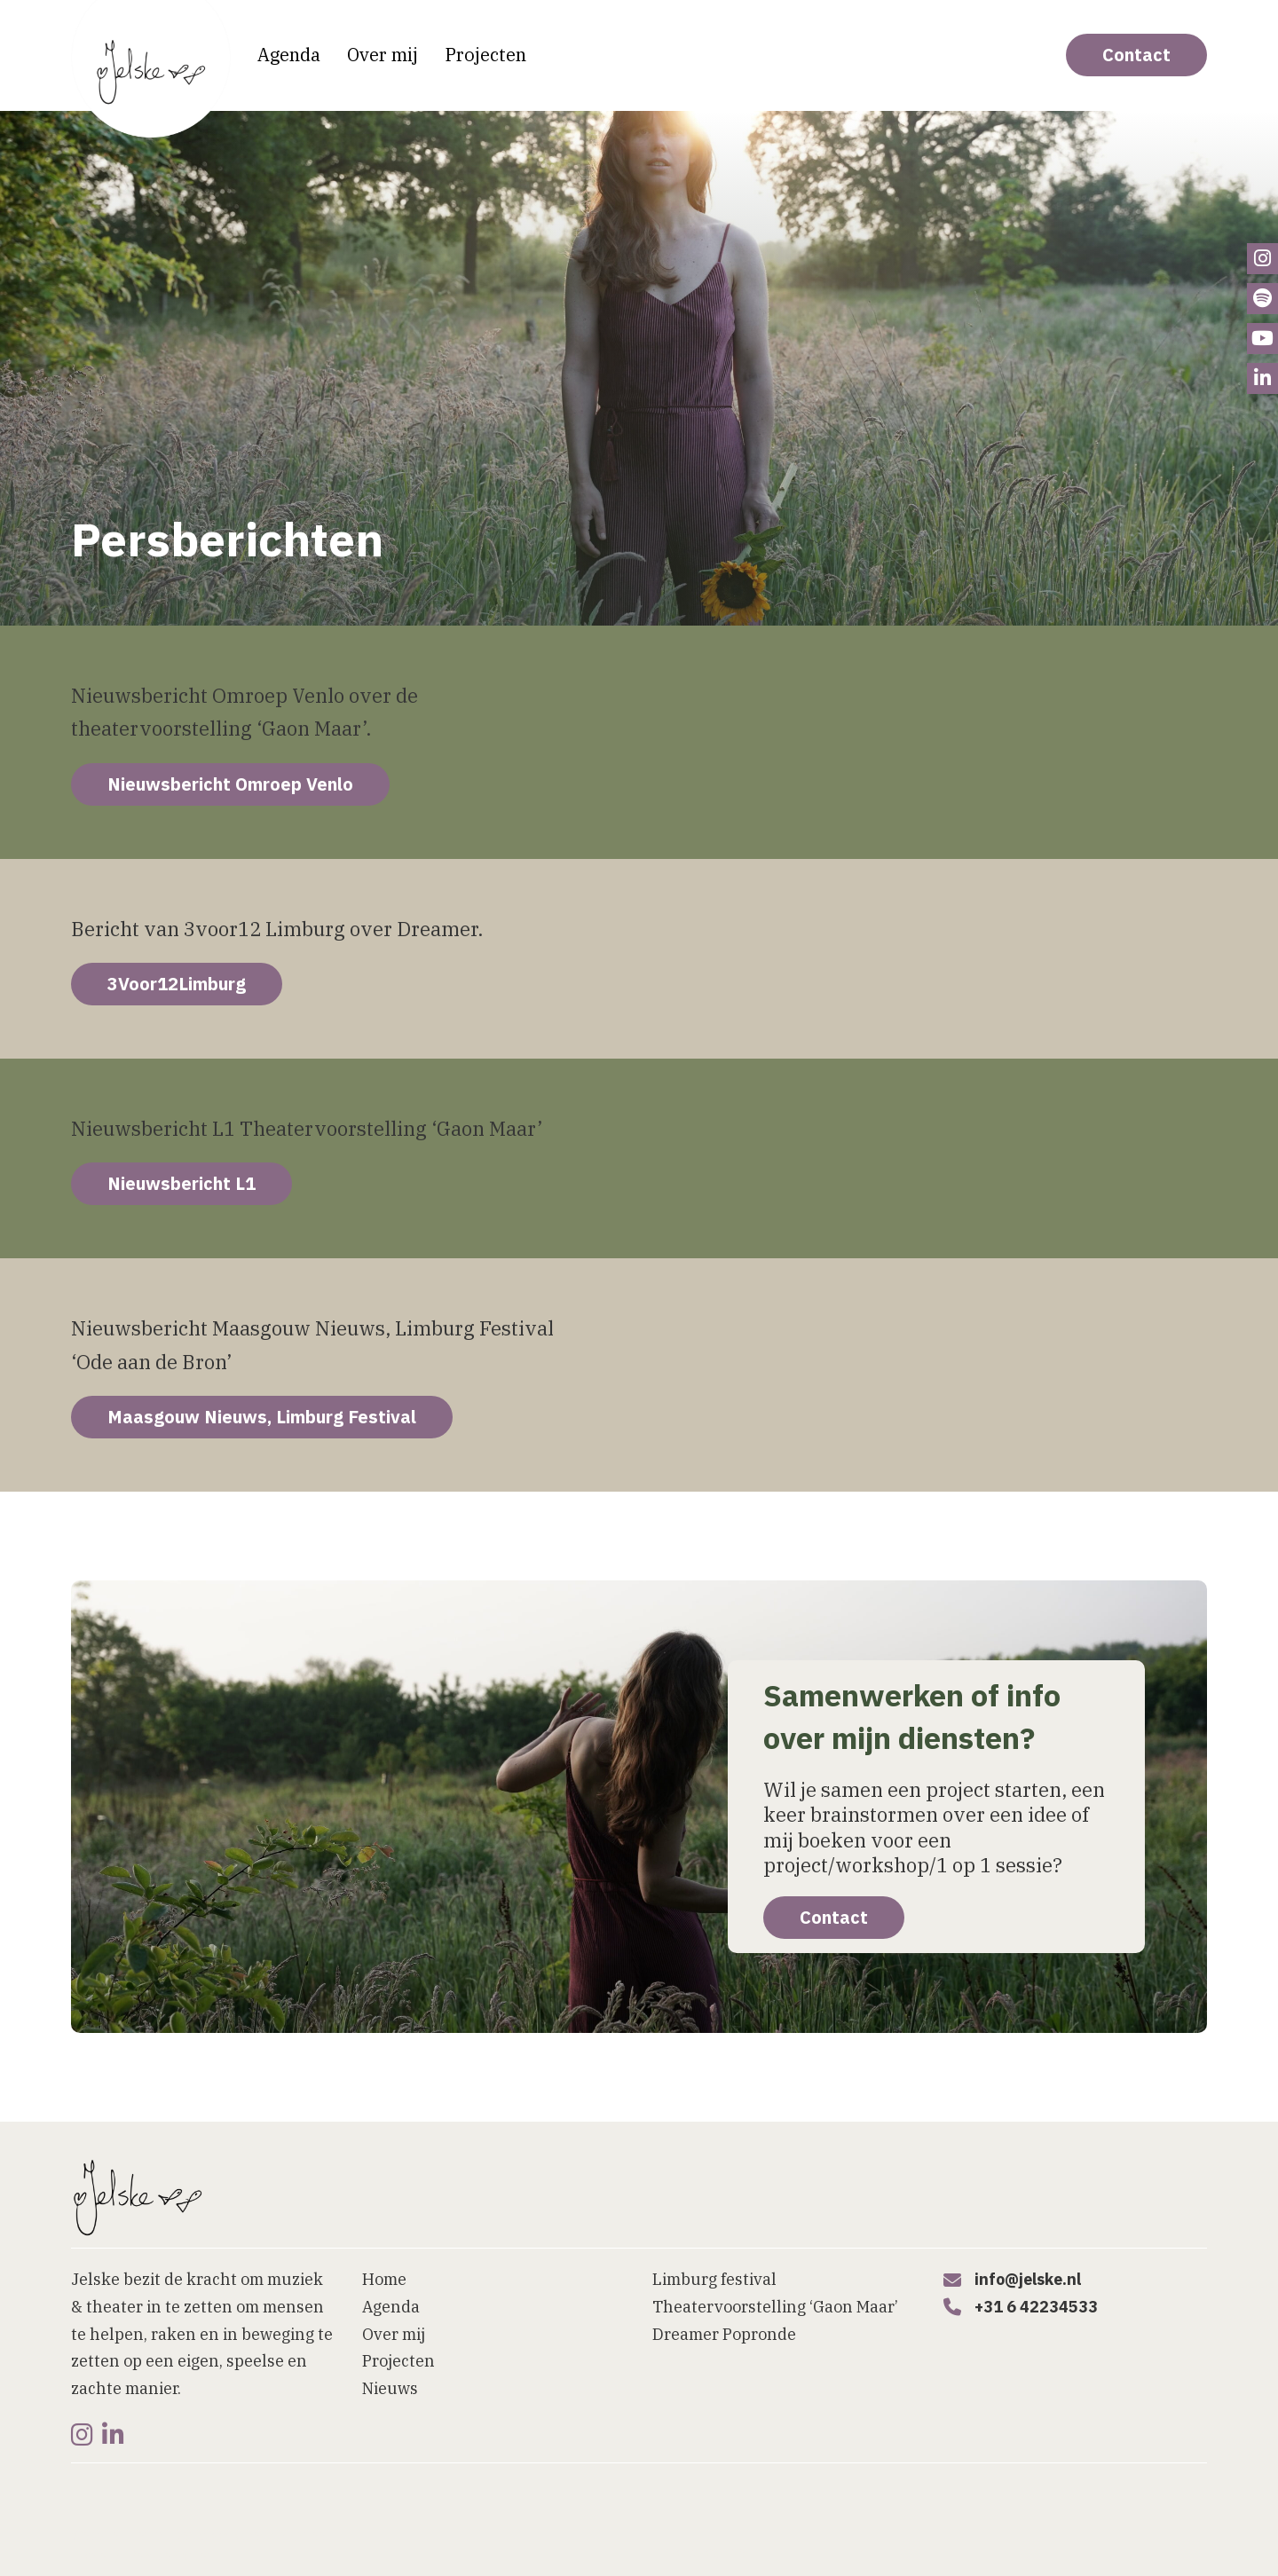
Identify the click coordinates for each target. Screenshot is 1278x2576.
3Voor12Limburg (176, 984)
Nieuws (390, 2388)
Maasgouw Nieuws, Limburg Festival (261, 1417)
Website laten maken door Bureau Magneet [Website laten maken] (200, 2535)
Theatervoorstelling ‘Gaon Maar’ (775, 2306)
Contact (1136, 55)
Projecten (485, 55)
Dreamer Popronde (724, 2334)
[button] (758, 2556)
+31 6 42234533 (1036, 2306)
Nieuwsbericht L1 (181, 1183)
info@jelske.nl (1027, 2279)
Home (384, 2279)
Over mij (382, 55)
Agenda (288, 55)
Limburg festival (714, 2279)
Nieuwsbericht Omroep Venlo (230, 784)
